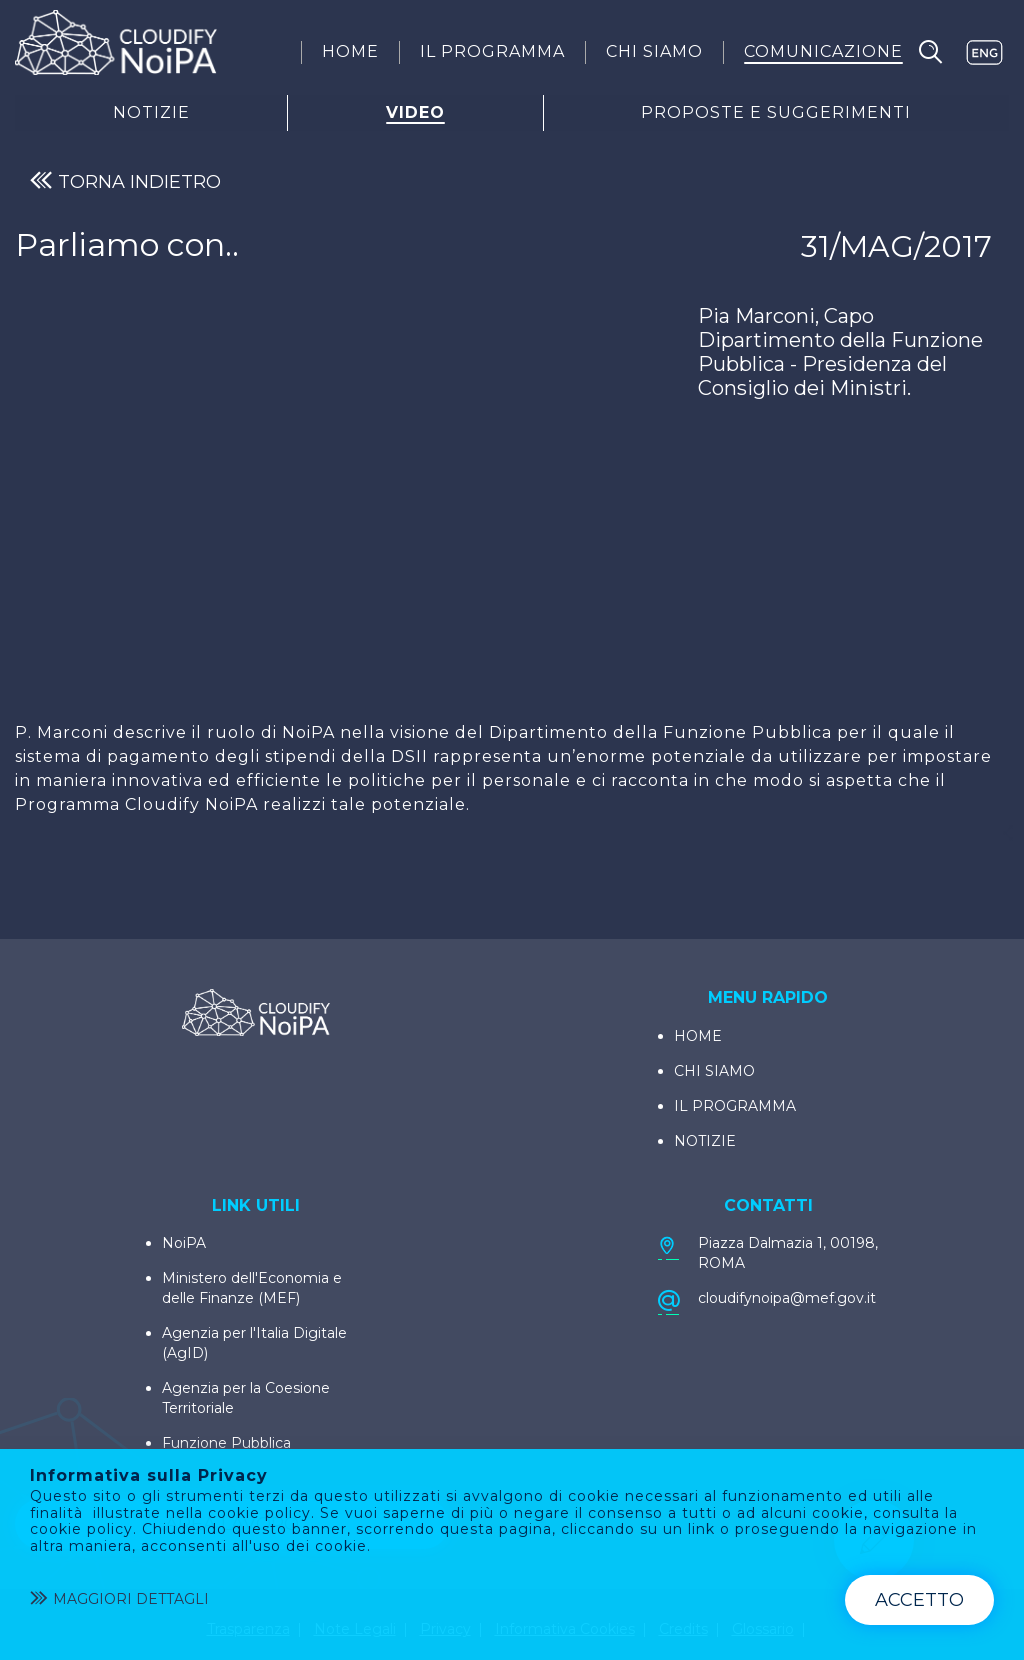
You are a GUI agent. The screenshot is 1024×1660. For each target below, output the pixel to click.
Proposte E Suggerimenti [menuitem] (776, 113)
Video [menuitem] (415, 113)
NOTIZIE (705, 1141)
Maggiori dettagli (119, 1600)
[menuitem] (350, 51)
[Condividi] (1008, 833)
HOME (698, 1036)
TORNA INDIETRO (125, 182)
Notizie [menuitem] (151, 113)
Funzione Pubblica (226, 1443)
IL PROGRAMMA (735, 1106)
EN (984, 52)
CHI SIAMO (714, 1071)
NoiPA (184, 1243)
